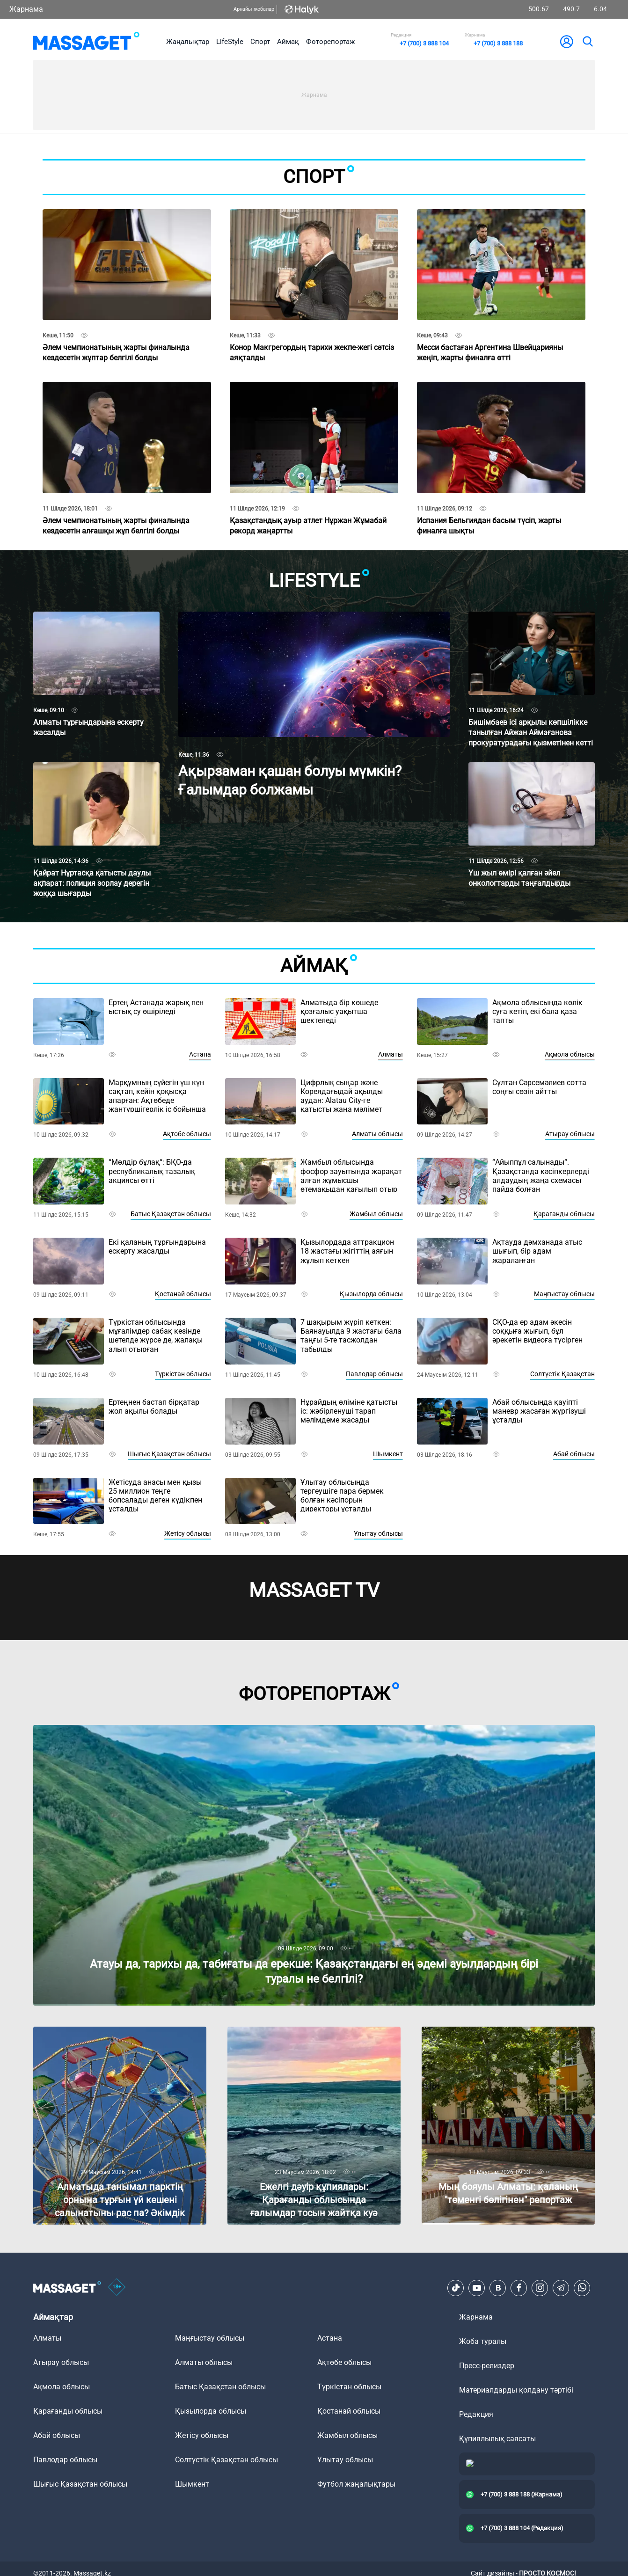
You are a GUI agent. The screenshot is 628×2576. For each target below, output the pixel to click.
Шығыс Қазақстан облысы (169, 1454)
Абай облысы (574, 1454)
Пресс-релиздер (486, 2365)
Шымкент (388, 1454)
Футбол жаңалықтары (356, 2484)
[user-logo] (566, 41)
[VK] (498, 2287)
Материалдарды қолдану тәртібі (516, 2390)
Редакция (476, 2414)
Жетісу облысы (187, 1533)
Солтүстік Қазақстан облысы (226, 2459)
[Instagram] (540, 2287)
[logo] (86, 41)
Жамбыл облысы (376, 1214)
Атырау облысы (570, 1134)
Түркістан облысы (183, 1374)
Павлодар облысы (374, 1374)
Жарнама (26, 9)
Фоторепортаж (330, 41)
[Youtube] (477, 2287)
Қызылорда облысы (371, 1294)
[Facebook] (519, 2287)
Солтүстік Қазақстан (562, 1374)
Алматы (390, 1054)
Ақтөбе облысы (187, 1134)
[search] (587, 41)
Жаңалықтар (187, 41)
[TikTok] (455, 2287)
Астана (200, 1054)
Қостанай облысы (183, 1294)
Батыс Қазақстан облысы (171, 1214)
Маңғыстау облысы (564, 1294)
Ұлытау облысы (378, 1533)
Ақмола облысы (570, 1054)
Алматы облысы (377, 1134)
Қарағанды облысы (564, 1214)
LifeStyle (229, 41)
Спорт (260, 41)
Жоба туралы (482, 2341)
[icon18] (117, 2288)
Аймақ (288, 41)
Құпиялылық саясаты (497, 2438)
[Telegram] (561, 2287)
